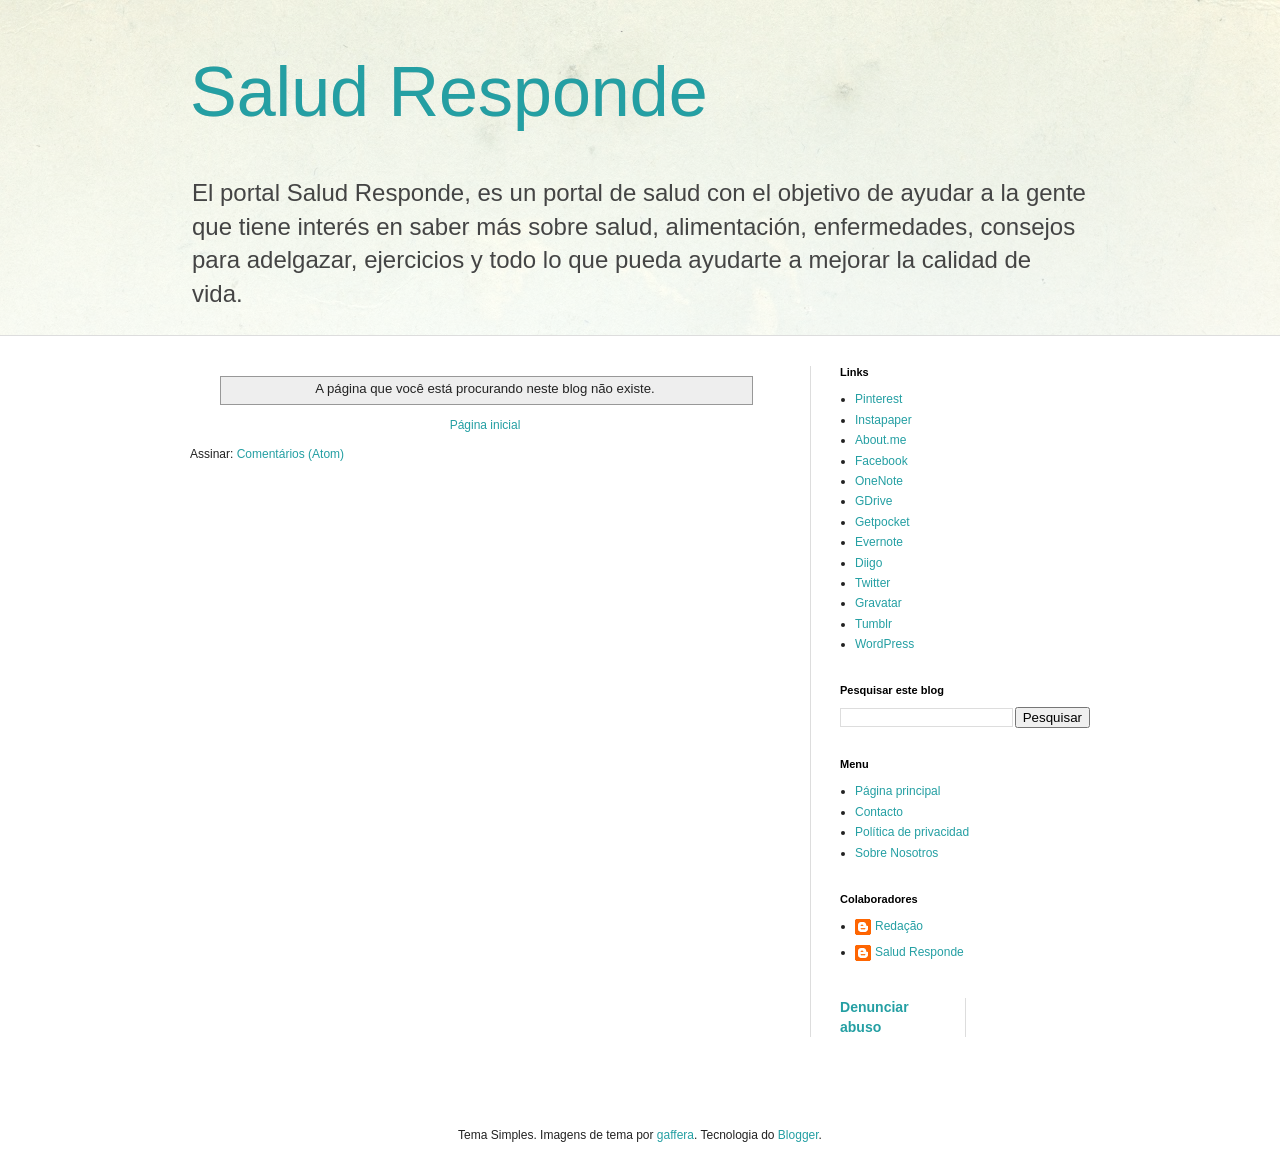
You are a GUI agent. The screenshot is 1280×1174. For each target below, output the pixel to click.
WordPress (884, 644)
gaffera (675, 1135)
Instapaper (883, 420)
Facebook (881, 461)
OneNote (879, 481)
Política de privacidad (912, 832)
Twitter (872, 583)
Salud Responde (449, 92)
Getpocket (882, 522)
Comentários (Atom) (290, 454)
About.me (880, 440)
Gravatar (878, 603)
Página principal (897, 791)
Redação (899, 926)
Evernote (879, 542)
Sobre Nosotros (896, 853)
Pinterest (878, 399)
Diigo (868, 563)
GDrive (873, 501)
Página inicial (485, 425)
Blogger (798, 1135)
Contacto (879, 812)
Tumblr (873, 624)
